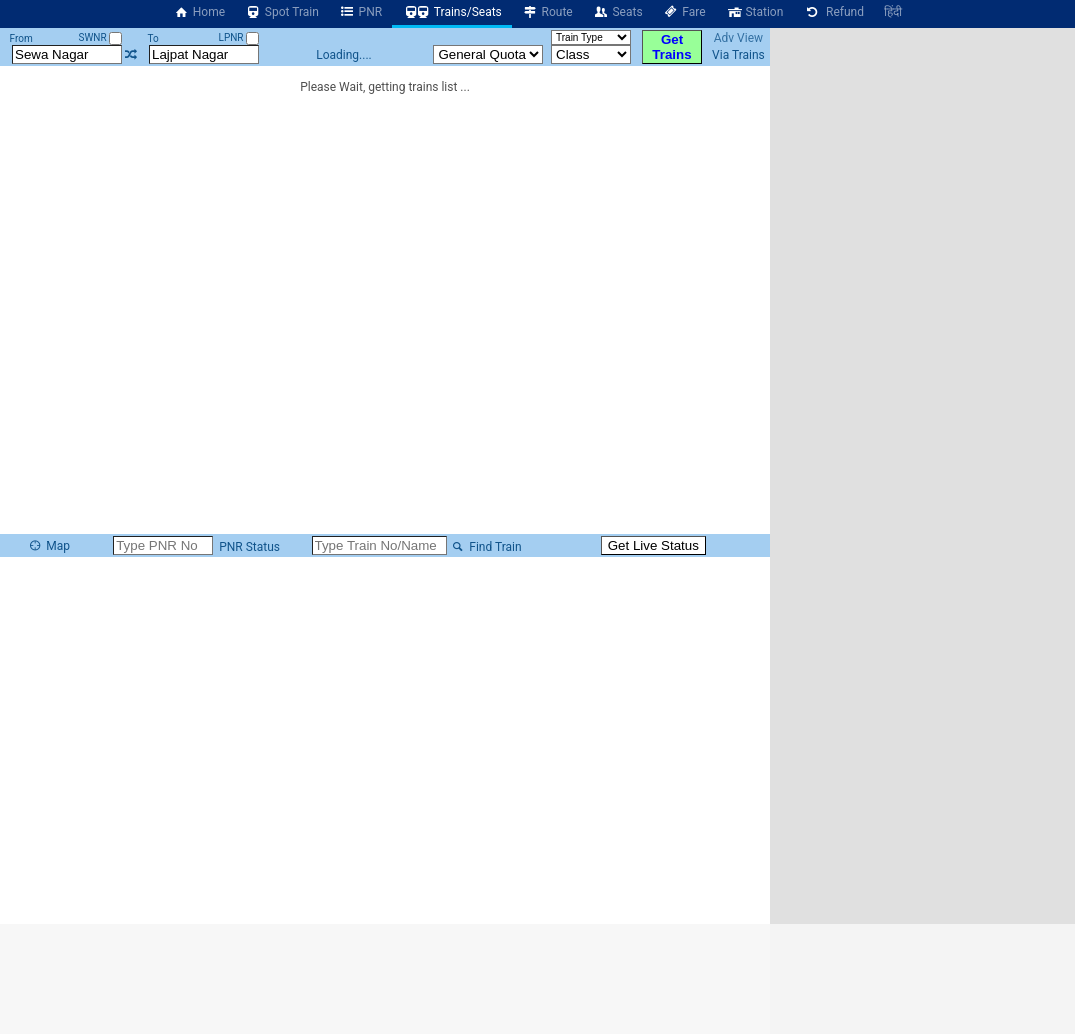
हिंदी (893, 12)
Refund (833, 12)
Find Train (486, 547)
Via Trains (738, 55)
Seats (618, 12)
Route (547, 12)
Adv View (738, 38)
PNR (360, 12)
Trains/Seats (452, 12)
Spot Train (282, 12)
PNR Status (248, 547)
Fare (684, 12)
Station (755, 12)
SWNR (100, 37)
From (21, 38)
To (152, 38)
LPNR (239, 37)
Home (199, 12)
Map (49, 546)
